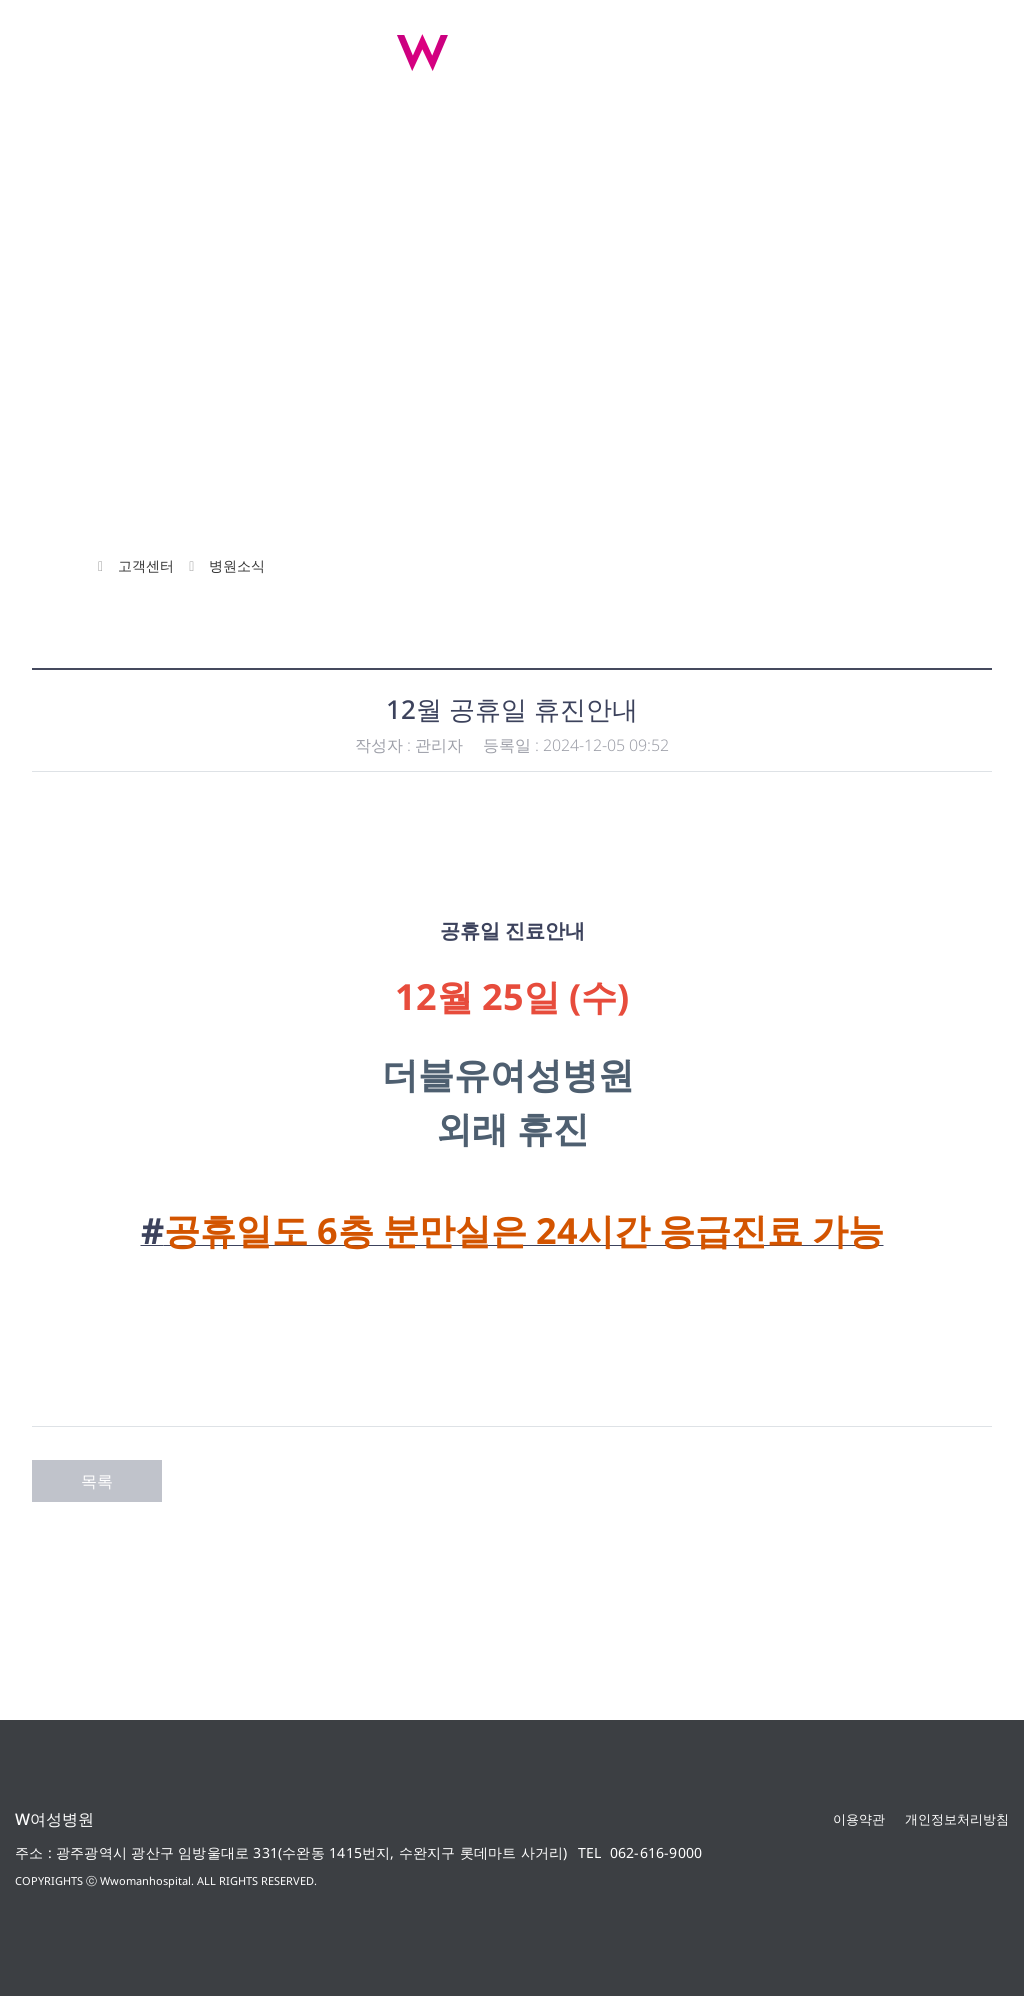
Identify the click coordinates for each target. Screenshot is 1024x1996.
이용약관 (859, 1819)
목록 (97, 1481)
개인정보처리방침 (957, 1819)
